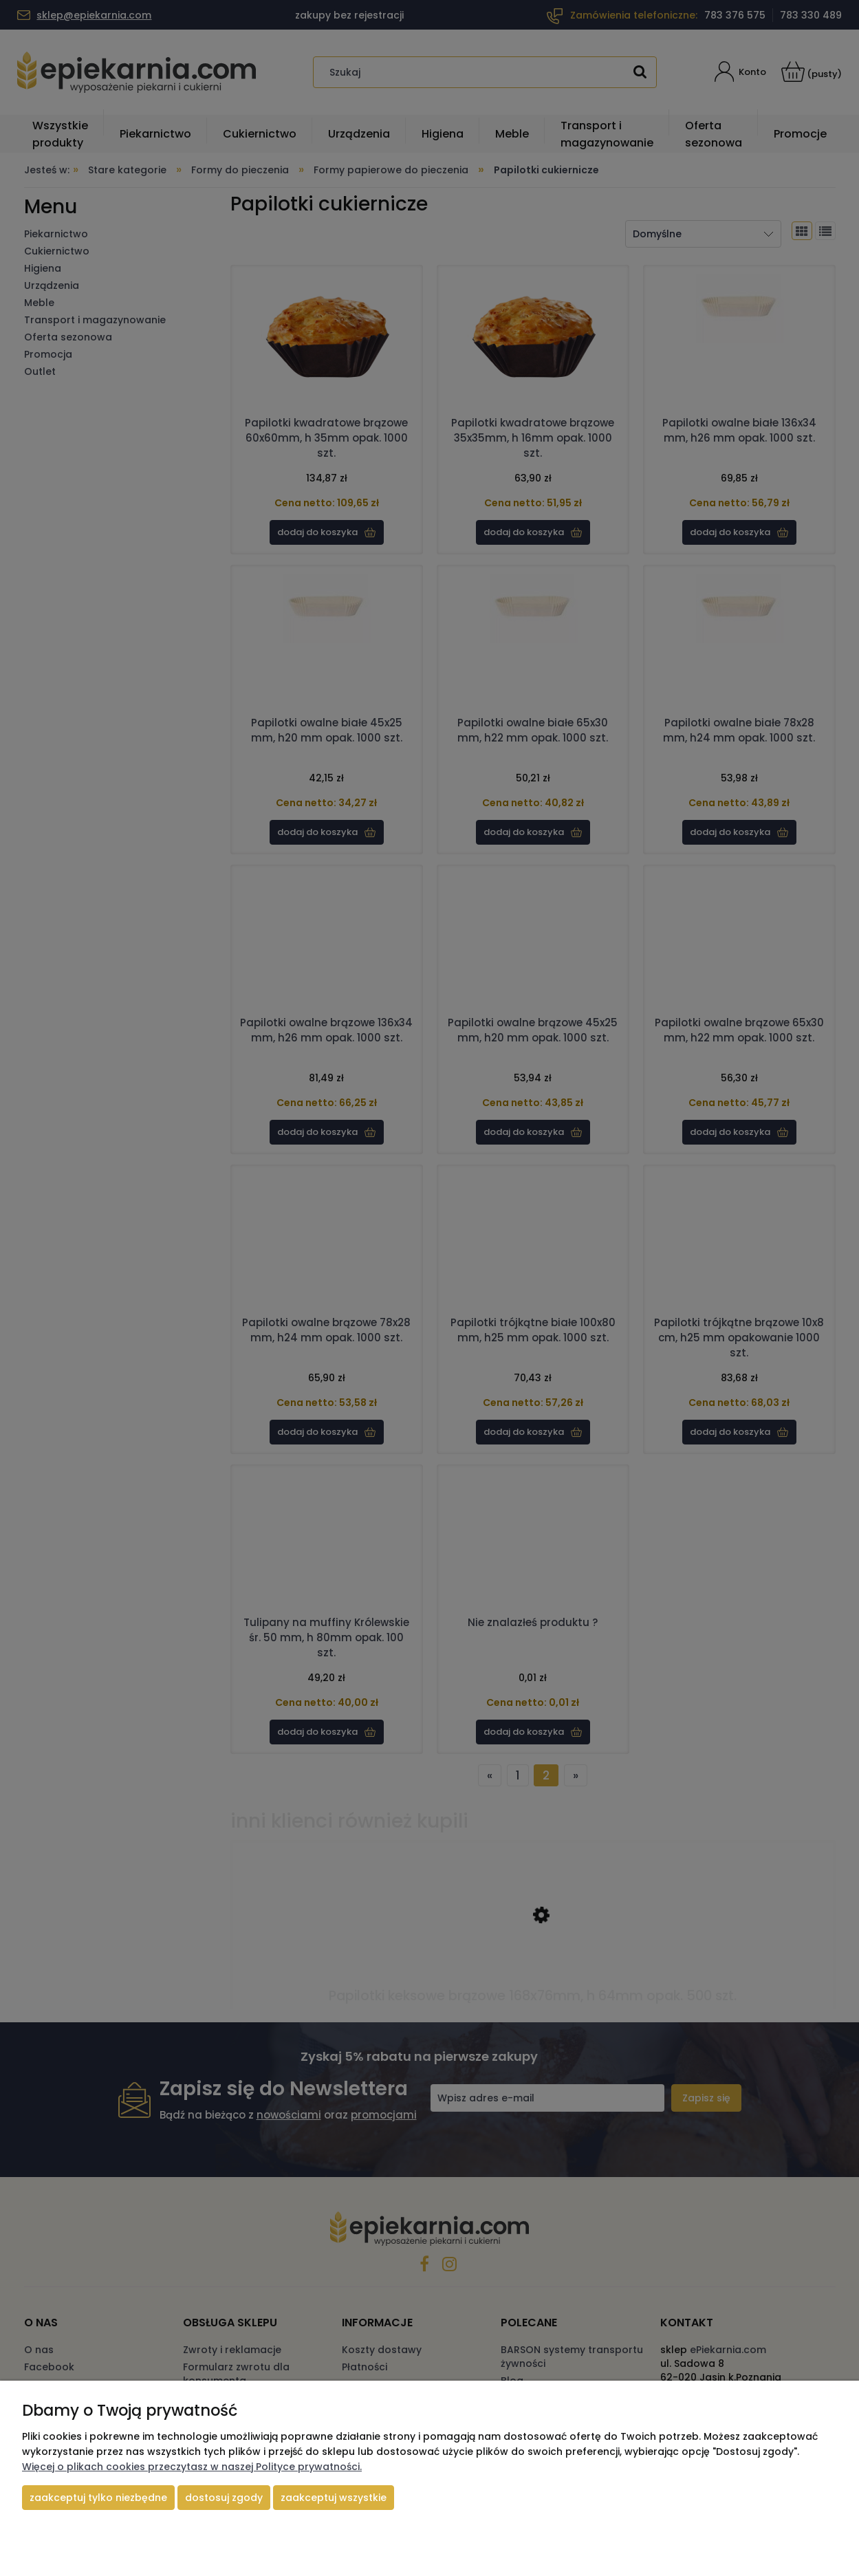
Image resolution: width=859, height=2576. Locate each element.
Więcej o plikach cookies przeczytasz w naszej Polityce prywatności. (192, 2467)
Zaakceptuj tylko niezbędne (98, 2497)
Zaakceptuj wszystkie (334, 2497)
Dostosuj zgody (224, 2497)
